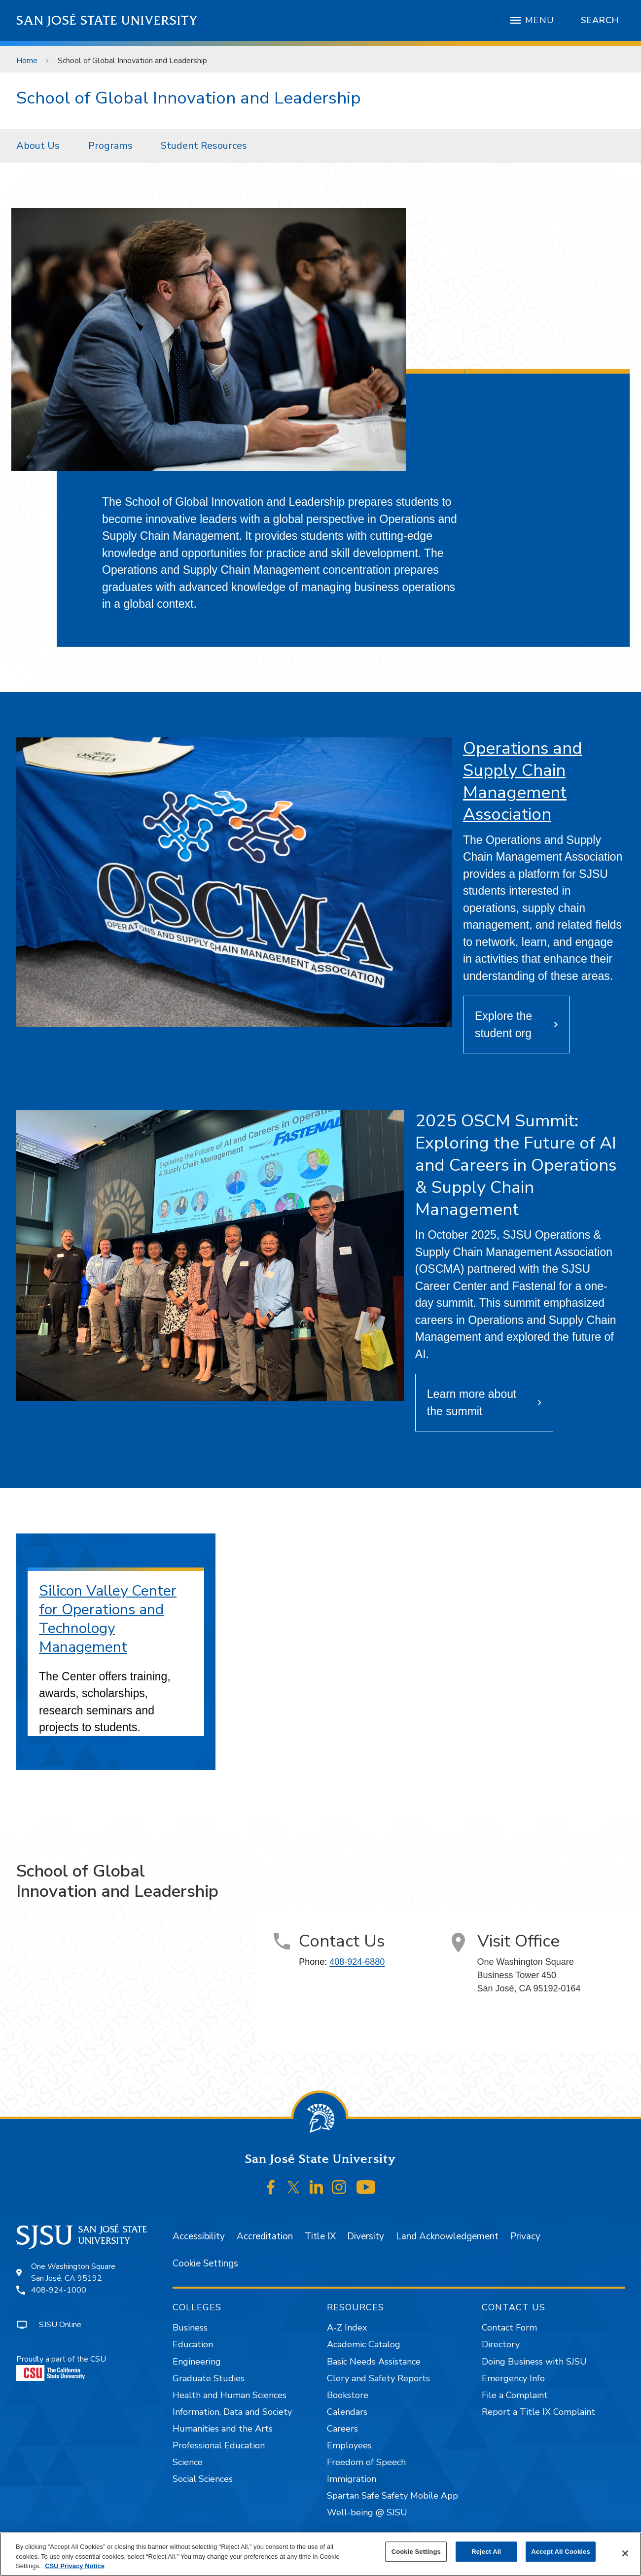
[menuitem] (41, 146)
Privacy (525, 2236)
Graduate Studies (209, 2378)
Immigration (351, 2479)
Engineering (197, 2361)
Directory (501, 2344)
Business (190, 2327)
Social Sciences (203, 2479)
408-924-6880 (357, 1962)
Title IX (320, 2236)
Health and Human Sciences (229, 2395)
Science (188, 2462)
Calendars (347, 2412)
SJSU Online (60, 2324)
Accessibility (199, 2236)
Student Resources (204, 145)
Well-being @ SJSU (367, 2512)
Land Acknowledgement (447, 2236)
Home (26, 60)
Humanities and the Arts (223, 2429)
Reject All (486, 2551)
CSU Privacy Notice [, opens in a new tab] (75, 2566)
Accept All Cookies (560, 2551)
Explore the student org (503, 1025)
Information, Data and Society (232, 2412)
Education (193, 2344)
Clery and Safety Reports (378, 2378)
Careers (342, 2429)
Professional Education (219, 2445)
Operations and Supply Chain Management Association (522, 781)
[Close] (625, 2553)
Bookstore (347, 2395)
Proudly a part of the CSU (61, 2367)
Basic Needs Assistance (374, 2361)
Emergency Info (513, 2378)
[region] (320, 2554)
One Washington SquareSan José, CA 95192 (73, 2272)
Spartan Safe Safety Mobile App (392, 2496)
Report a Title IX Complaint (538, 2412)
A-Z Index (347, 2327)
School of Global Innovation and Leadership (132, 60)
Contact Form (509, 2327)
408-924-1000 (58, 2290)
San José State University (107, 20)
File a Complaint (515, 2395)
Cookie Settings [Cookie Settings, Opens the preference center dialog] (416, 2551)
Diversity (365, 2236)
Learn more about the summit (472, 1403)
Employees (349, 2445)
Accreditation (265, 2236)
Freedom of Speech (366, 2462)
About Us (38, 145)
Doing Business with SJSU (534, 2361)
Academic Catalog (363, 2344)
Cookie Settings (205, 2263)
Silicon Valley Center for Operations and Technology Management (108, 1619)
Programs (110, 145)
